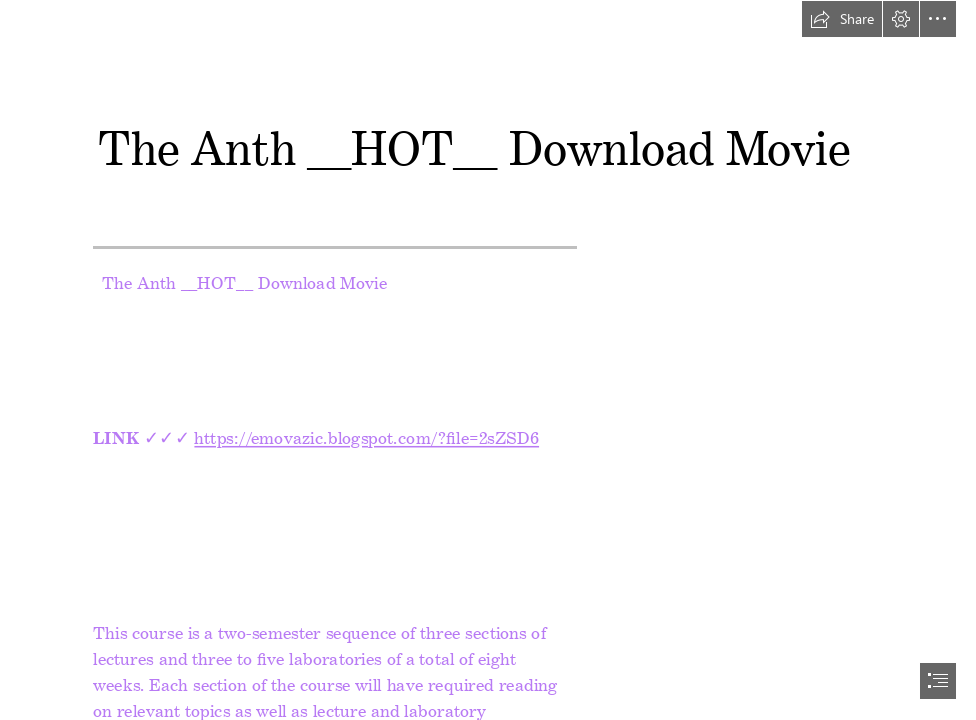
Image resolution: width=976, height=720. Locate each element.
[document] (488, 360)
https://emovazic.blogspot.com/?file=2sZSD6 (366, 434)
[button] (842, 19)
